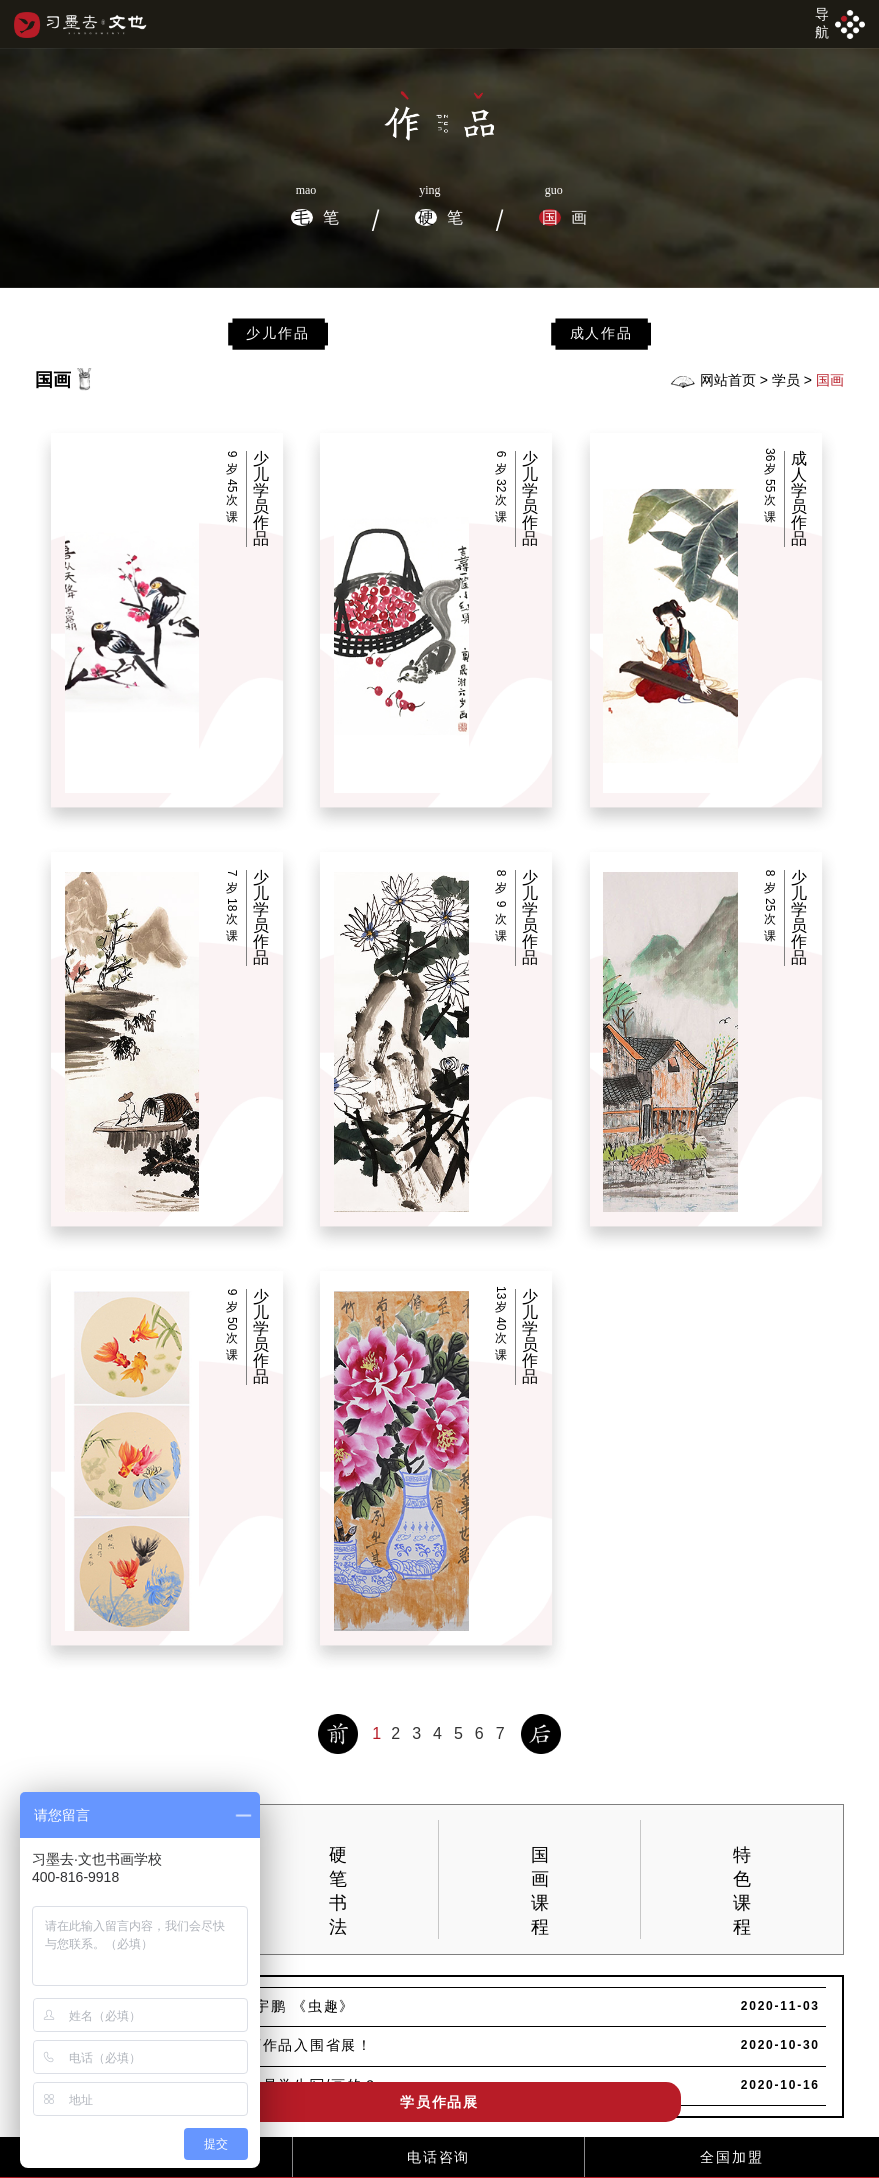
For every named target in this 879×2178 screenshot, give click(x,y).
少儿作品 (277, 333)
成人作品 (601, 333)
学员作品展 (439, 2102)
